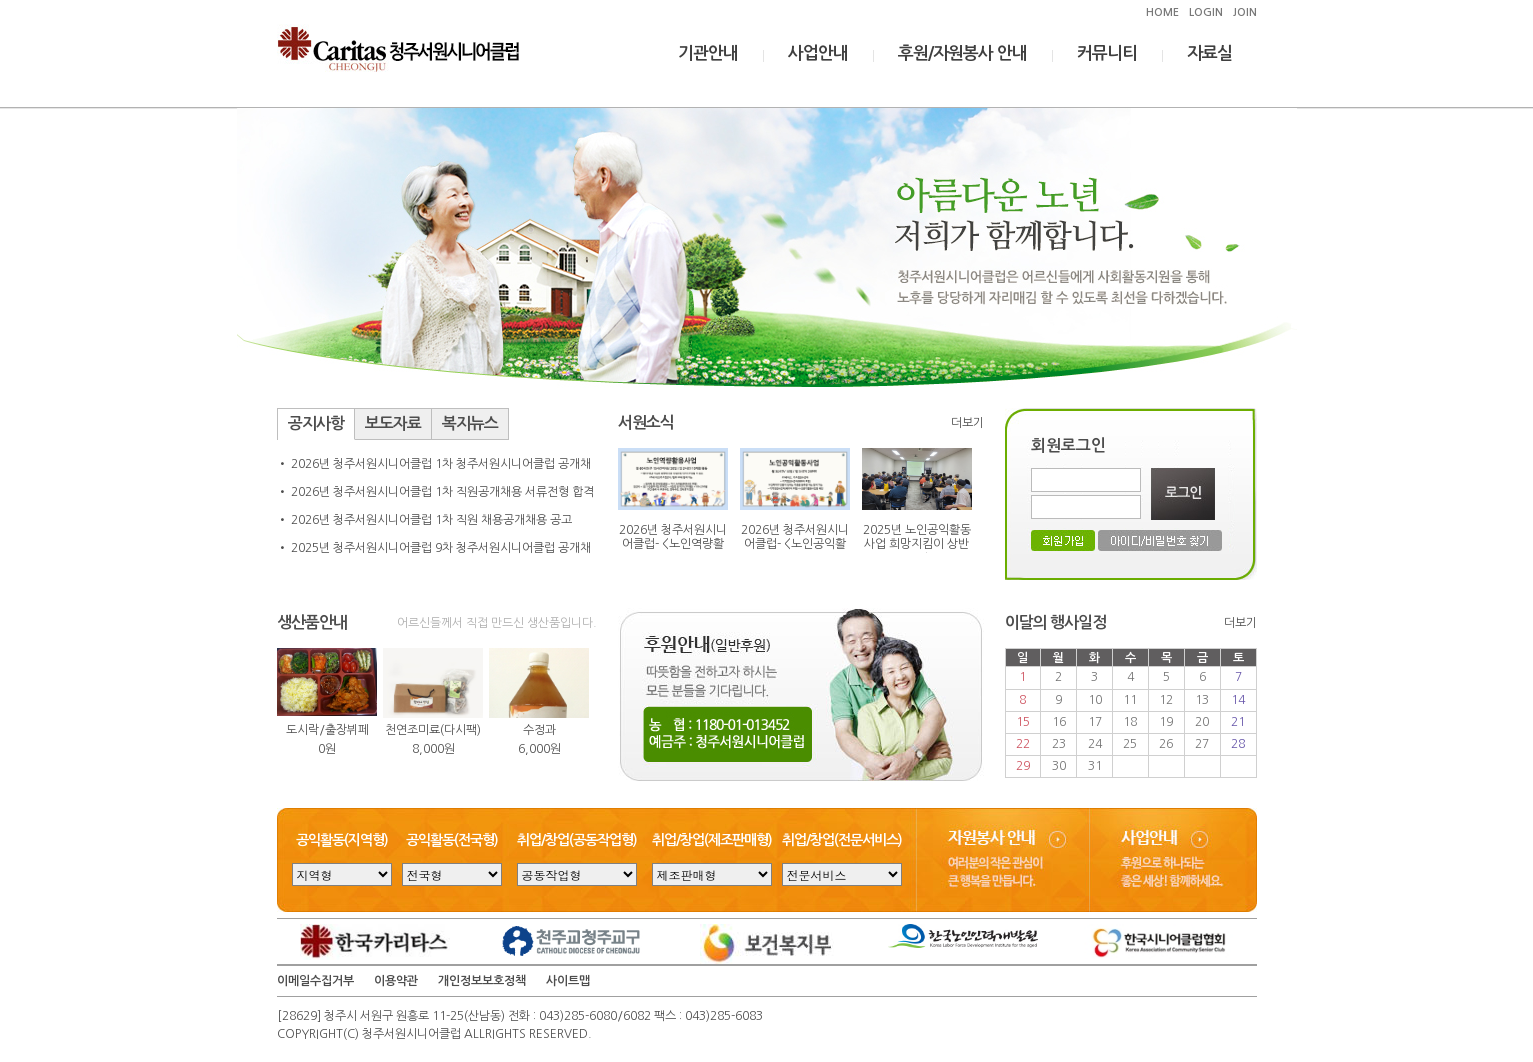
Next (571, 713)
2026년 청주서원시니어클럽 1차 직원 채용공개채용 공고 (431, 520)
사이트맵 (568, 981)
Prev (303, 713)
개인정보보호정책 (482, 981)
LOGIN (1206, 12)
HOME (1162, 12)
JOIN (1245, 12)
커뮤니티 (1107, 53)
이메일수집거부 (315, 981)
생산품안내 (312, 622)
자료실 (1209, 53)
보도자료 (393, 423)
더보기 (967, 423)
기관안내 (708, 53)
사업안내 (818, 53)
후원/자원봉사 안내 (962, 53)
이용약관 (396, 981)
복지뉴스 (470, 423)
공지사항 (316, 423)
